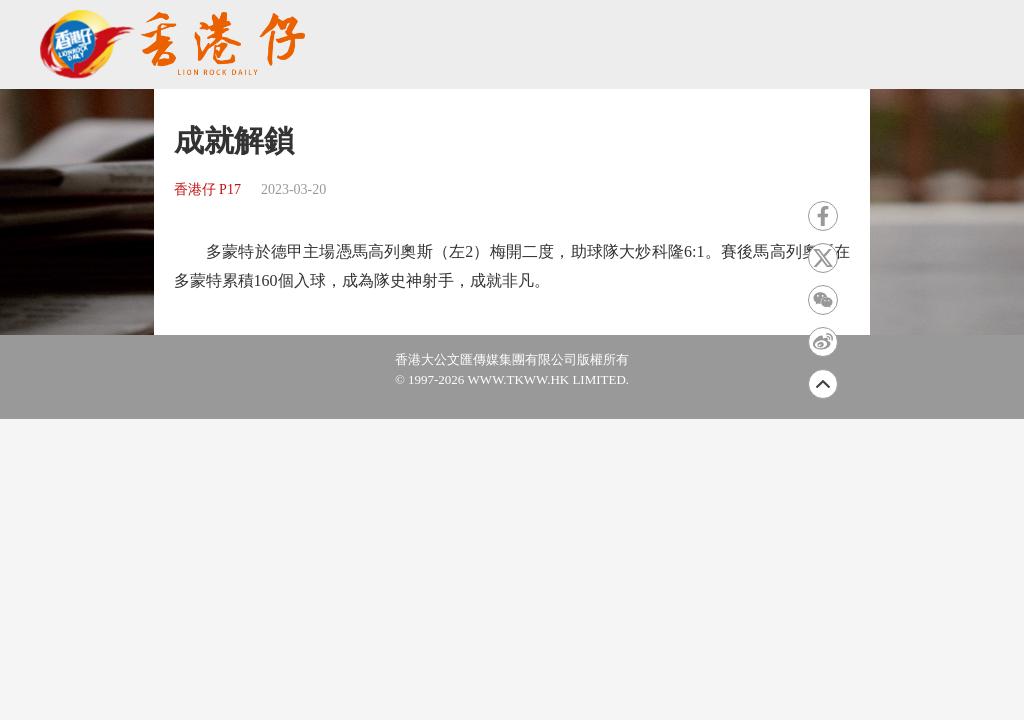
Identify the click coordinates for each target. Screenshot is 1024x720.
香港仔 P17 (207, 189)
